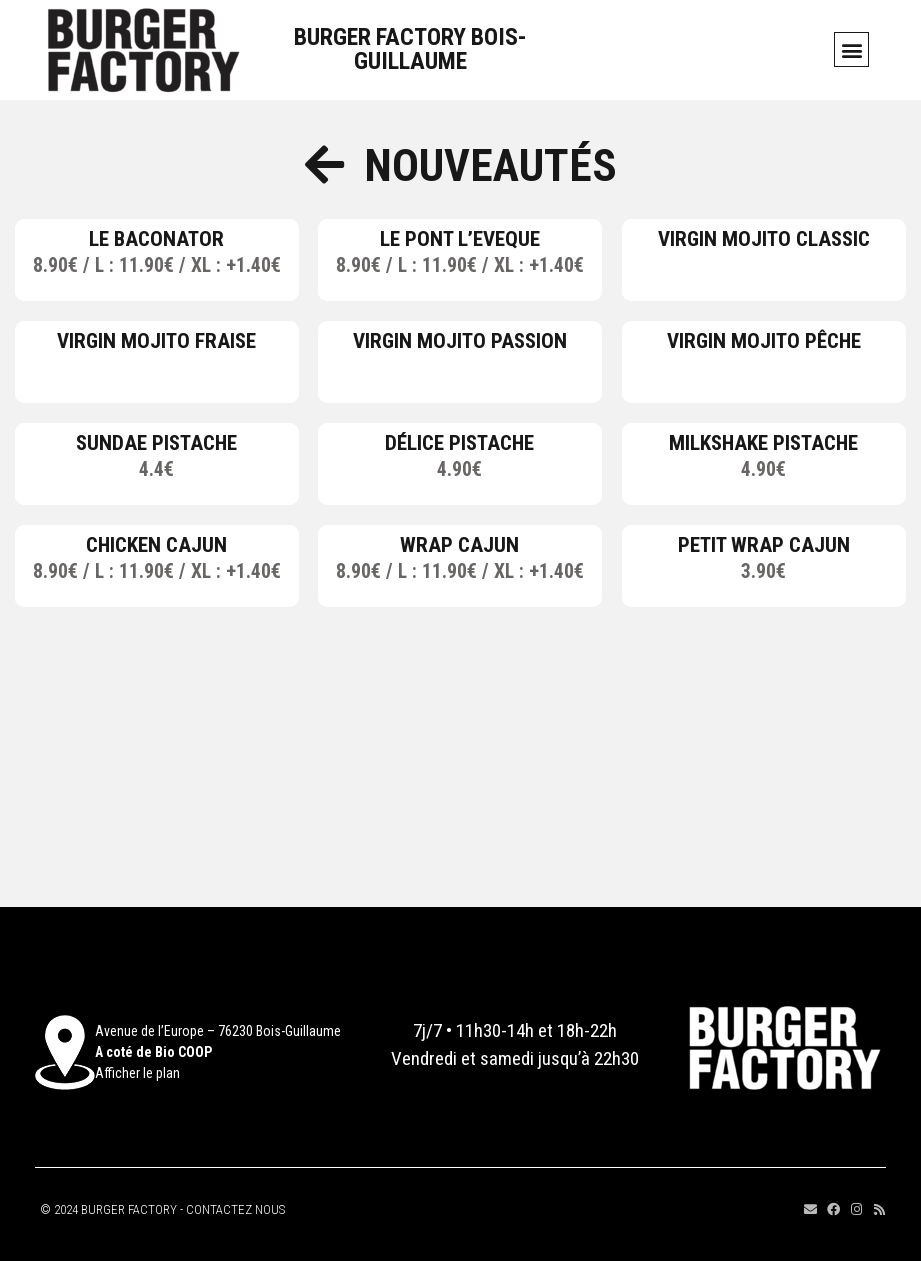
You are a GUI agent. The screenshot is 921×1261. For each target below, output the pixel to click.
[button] (851, 49)
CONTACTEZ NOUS (235, 1209)
